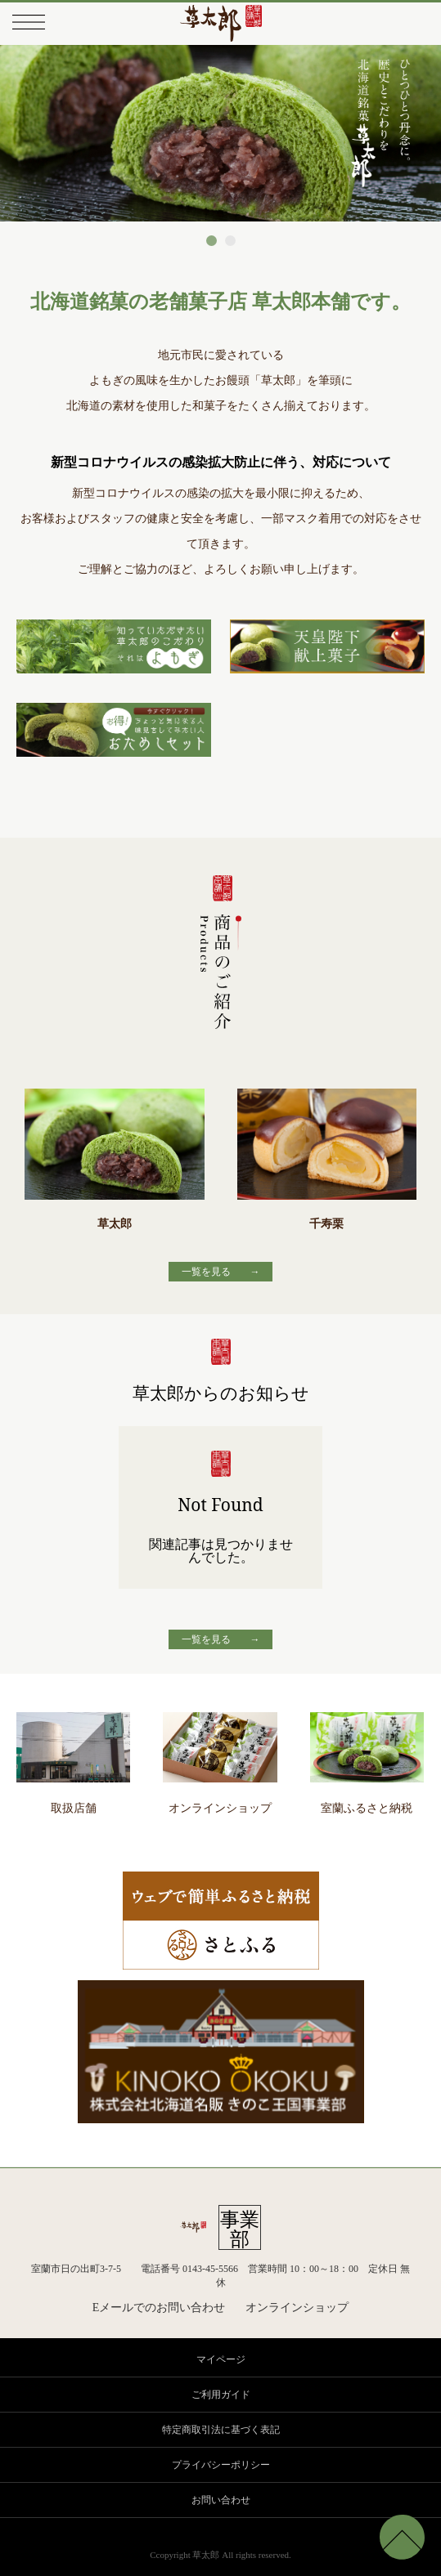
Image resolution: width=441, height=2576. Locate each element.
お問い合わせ (220, 2500)
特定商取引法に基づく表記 (221, 2429)
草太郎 (115, 1159)
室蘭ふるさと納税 (367, 1801)
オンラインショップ (220, 1801)
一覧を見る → (221, 1271)
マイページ (220, 2359)
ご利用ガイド (220, 2394)
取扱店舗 (73, 1801)
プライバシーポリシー (221, 2465)
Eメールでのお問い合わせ (159, 2307)
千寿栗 (327, 1159)
